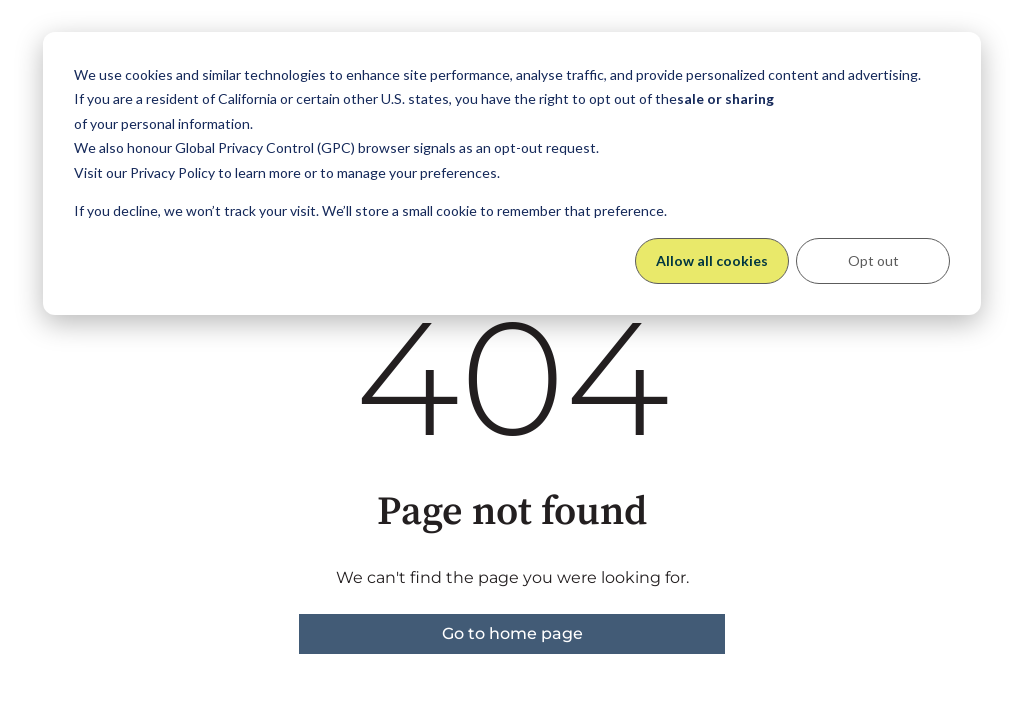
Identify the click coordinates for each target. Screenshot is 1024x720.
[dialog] (512, 173)
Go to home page (512, 633)
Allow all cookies (712, 260)
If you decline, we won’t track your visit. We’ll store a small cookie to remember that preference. (370, 210)
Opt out (873, 260)
